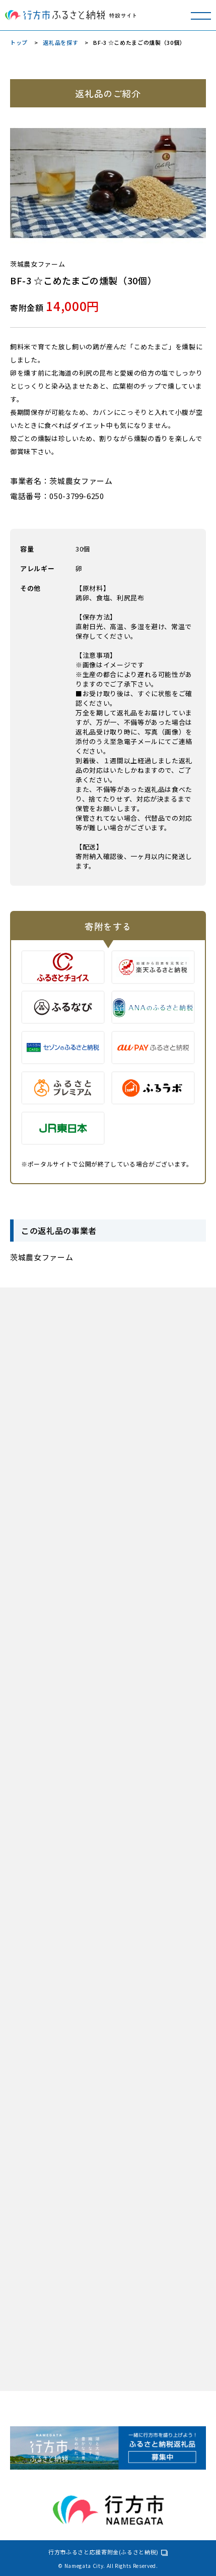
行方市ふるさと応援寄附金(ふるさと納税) (103, 2552)
